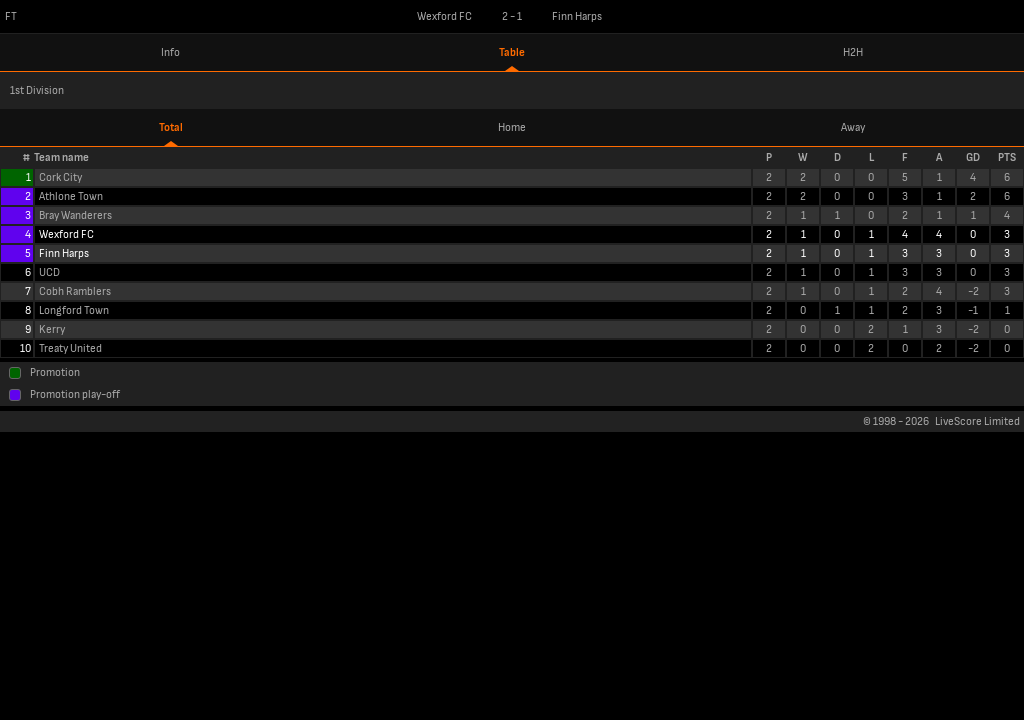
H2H (853, 52)
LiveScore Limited (977, 421)
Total (171, 127)
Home (512, 127)
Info (170, 52)
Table (512, 52)
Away (853, 127)
